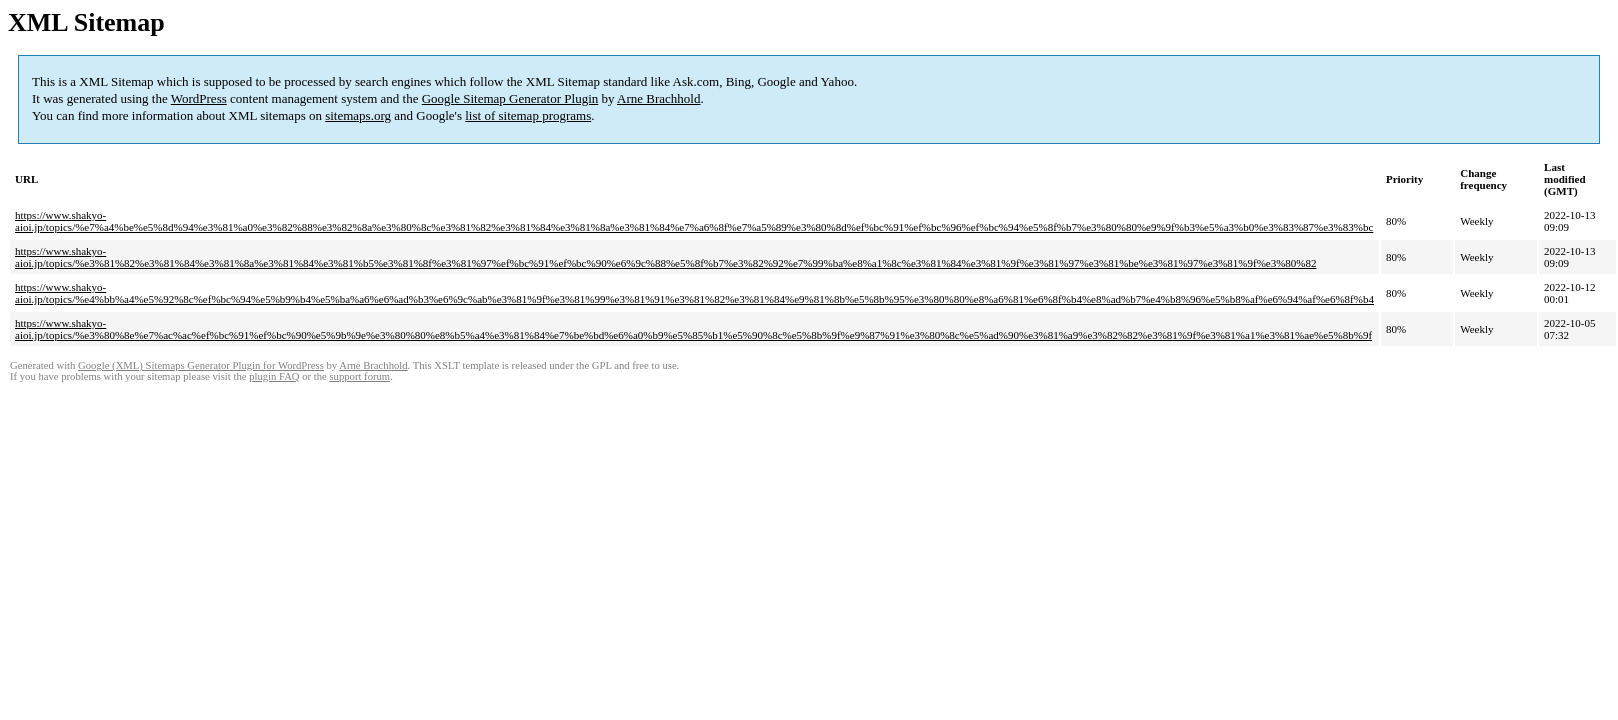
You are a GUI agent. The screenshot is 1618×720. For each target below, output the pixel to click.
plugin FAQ (274, 376)
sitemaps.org (358, 115)
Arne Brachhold (658, 98)
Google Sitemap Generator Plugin (510, 98)
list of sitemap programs (528, 115)
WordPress (199, 98)
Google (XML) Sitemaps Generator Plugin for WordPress (201, 365)
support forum (359, 376)
